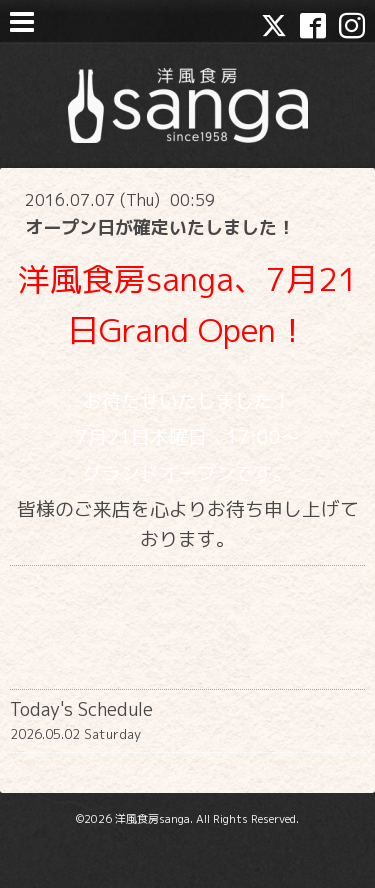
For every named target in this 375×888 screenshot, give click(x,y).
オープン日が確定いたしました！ (160, 227)
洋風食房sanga (152, 819)
